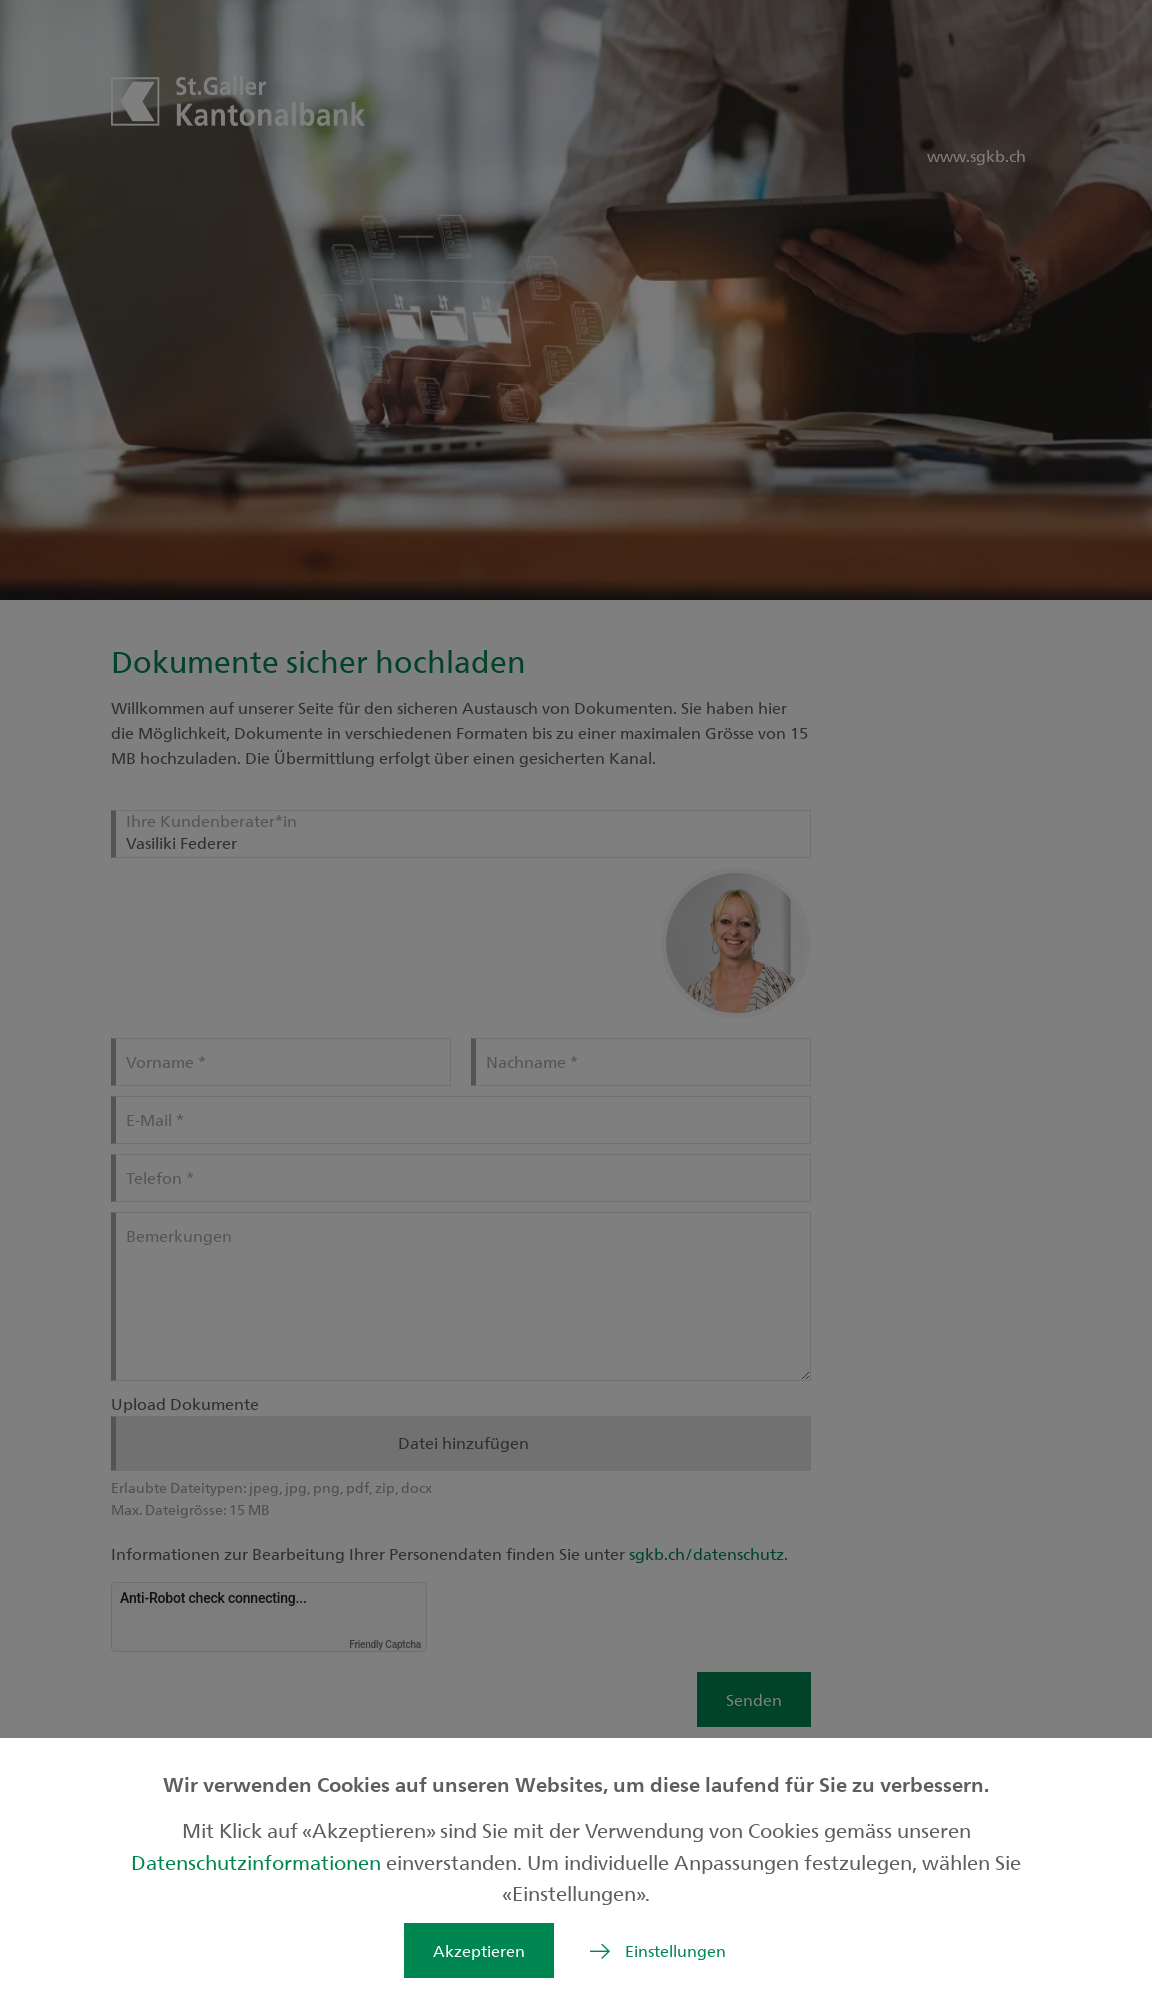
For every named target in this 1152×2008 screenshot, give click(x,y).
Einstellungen (675, 1950)
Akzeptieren (479, 1950)
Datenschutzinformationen (258, 1861)
